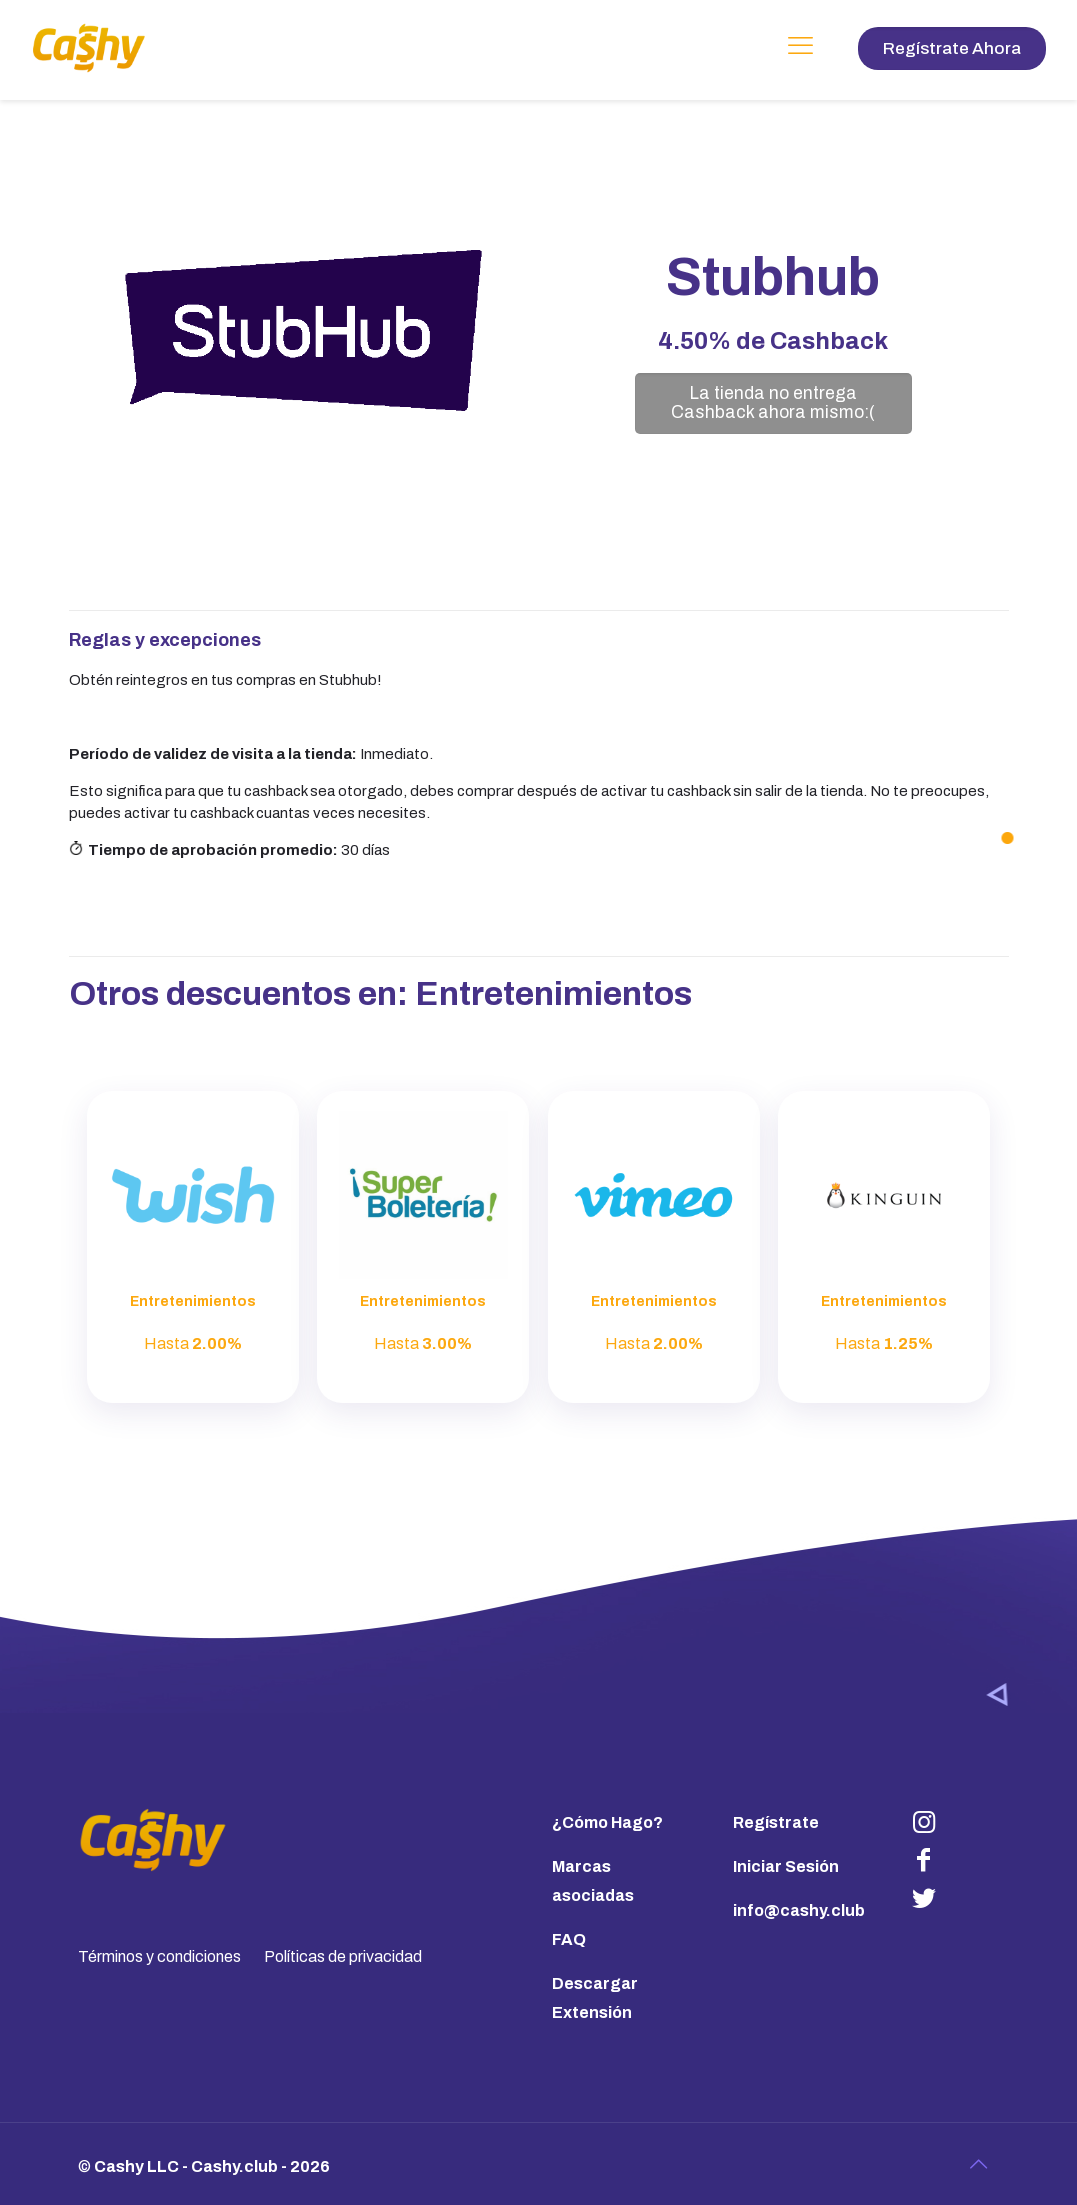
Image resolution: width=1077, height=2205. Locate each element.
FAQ (569, 1939)
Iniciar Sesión (786, 1866)
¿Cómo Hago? (607, 1822)
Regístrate (776, 1822)
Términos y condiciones (159, 1956)
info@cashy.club (799, 1910)
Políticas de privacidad (343, 1956)
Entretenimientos (553, 993)
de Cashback (773, 341)
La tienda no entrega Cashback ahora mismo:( (773, 403)
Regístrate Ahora (952, 48)
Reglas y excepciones (165, 640)
